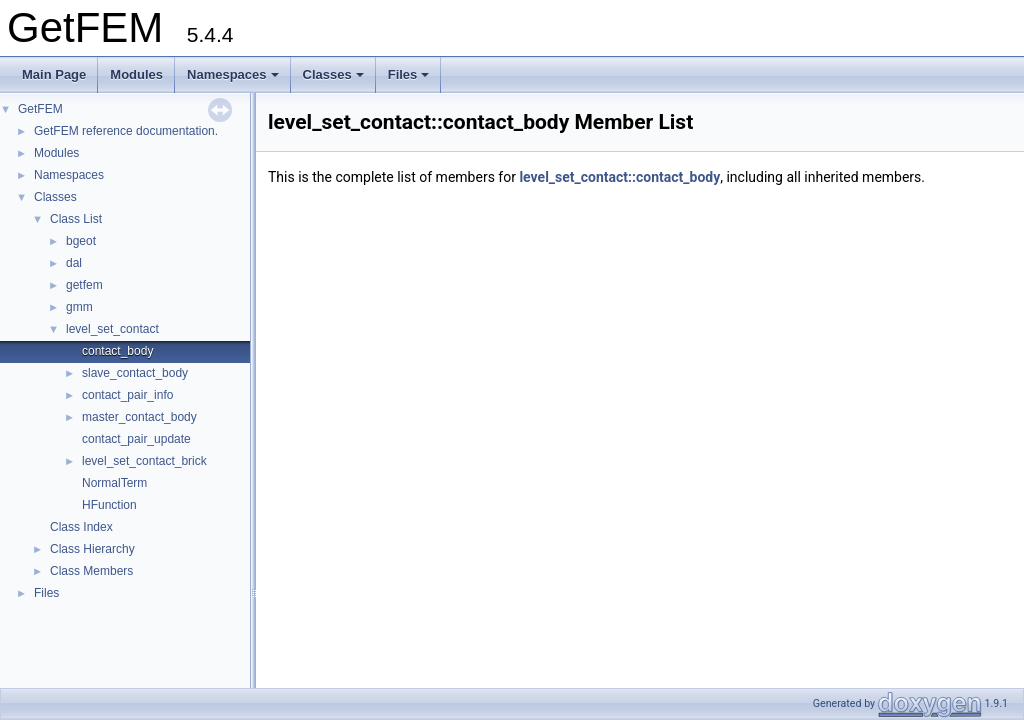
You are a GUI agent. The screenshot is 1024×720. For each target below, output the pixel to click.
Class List (76, 219)
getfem (84, 285)
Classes (333, 74)
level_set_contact (112, 329)
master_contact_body (139, 417)
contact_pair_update (136, 439)
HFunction (109, 505)
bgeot (81, 241)
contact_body (117, 351)
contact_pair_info (127, 395)
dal (74, 263)
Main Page (54, 74)
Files (409, 74)
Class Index (81, 527)
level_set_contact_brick (144, 461)
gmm (79, 307)
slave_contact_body (135, 373)
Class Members (91, 571)
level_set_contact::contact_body (619, 177)
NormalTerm (114, 483)
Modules (136, 74)
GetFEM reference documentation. (126, 131)
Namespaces (233, 74)
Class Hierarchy (92, 549)
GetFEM (40, 109)
